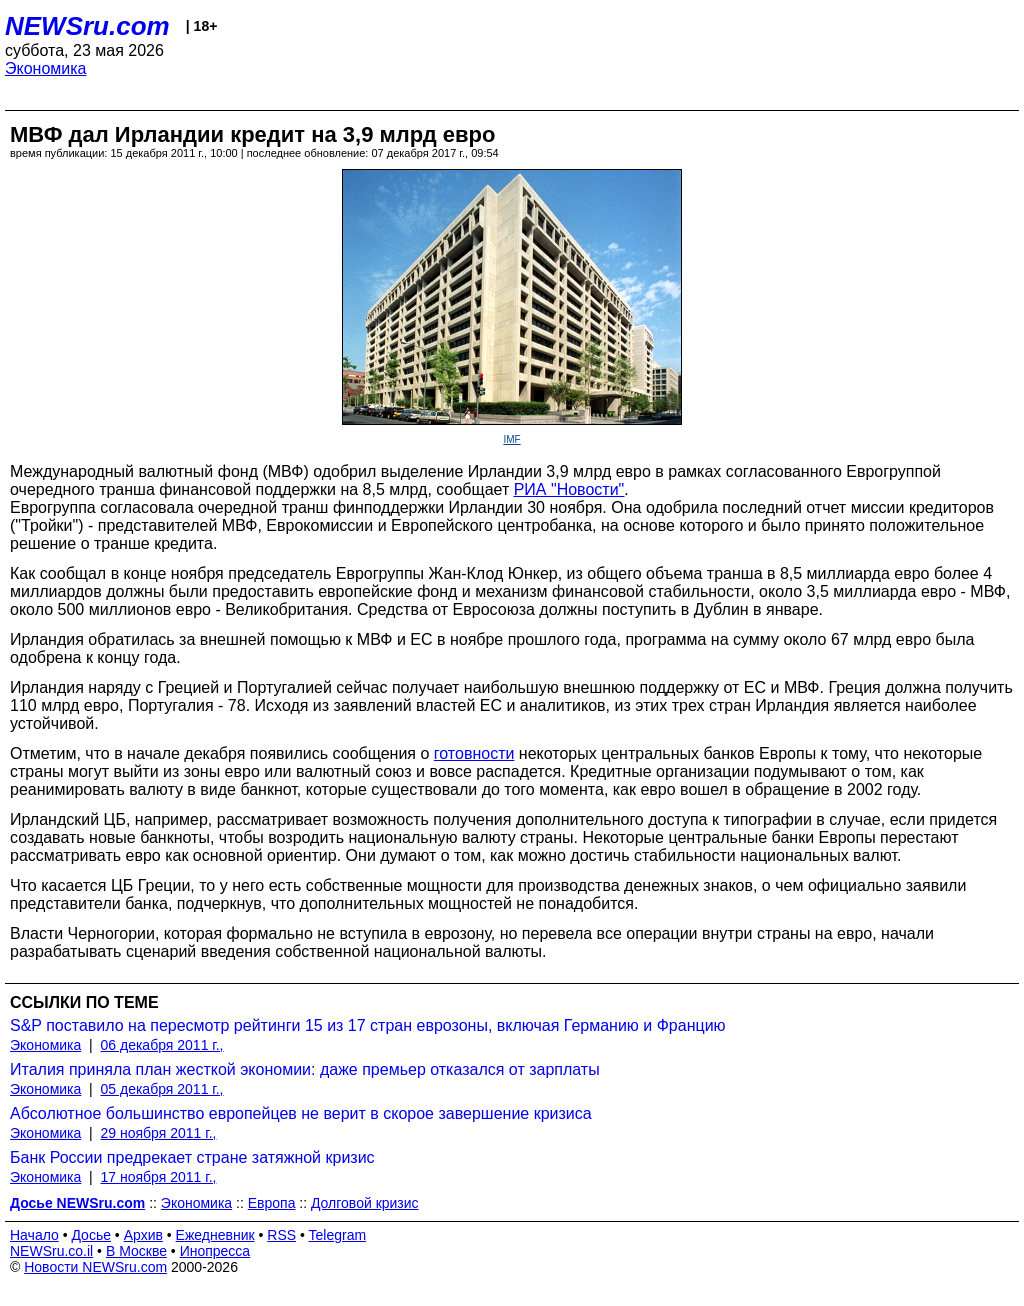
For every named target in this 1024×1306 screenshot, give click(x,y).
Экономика (46, 68)
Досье (91, 1235)
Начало (34, 1235)
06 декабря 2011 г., (162, 1045)
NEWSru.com (87, 26)
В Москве (136, 1251)
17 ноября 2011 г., (159, 1177)
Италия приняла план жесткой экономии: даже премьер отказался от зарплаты (305, 1069)
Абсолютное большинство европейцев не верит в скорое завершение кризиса (301, 1113)
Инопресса (215, 1251)
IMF (511, 439)
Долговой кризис (365, 1203)
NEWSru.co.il (51, 1251)
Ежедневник (215, 1235)
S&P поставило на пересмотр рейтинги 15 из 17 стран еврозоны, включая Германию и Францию (368, 1025)
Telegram (338, 1235)
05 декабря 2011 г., (162, 1089)
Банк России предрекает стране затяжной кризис (192, 1157)
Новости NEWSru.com (95, 1267)
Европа (272, 1203)
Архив (143, 1235)
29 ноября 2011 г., (159, 1133)
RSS (281, 1235)
